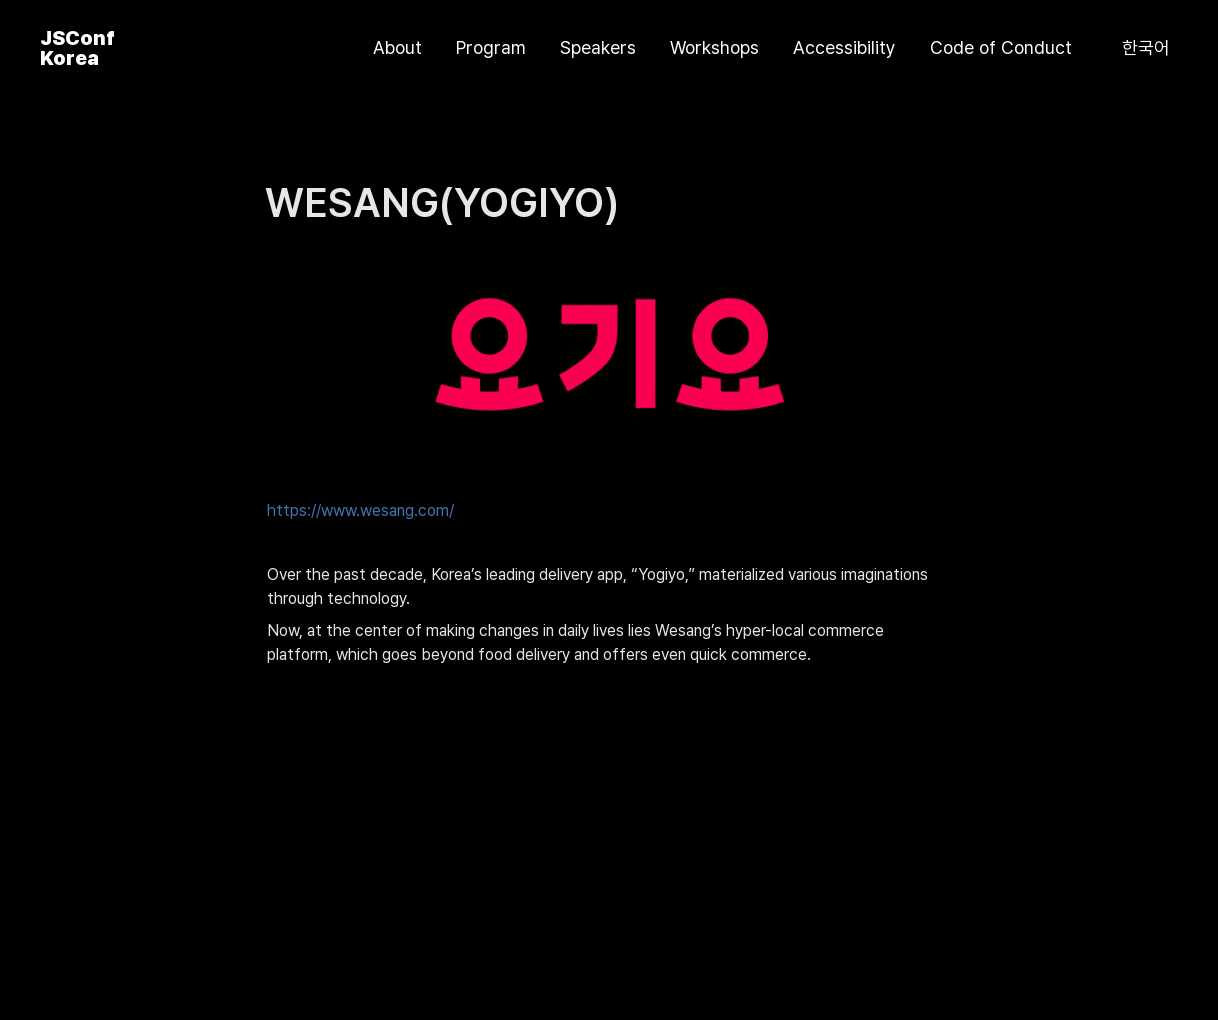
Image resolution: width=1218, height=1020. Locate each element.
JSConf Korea (77, 48)
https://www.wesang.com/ (360, 510)
